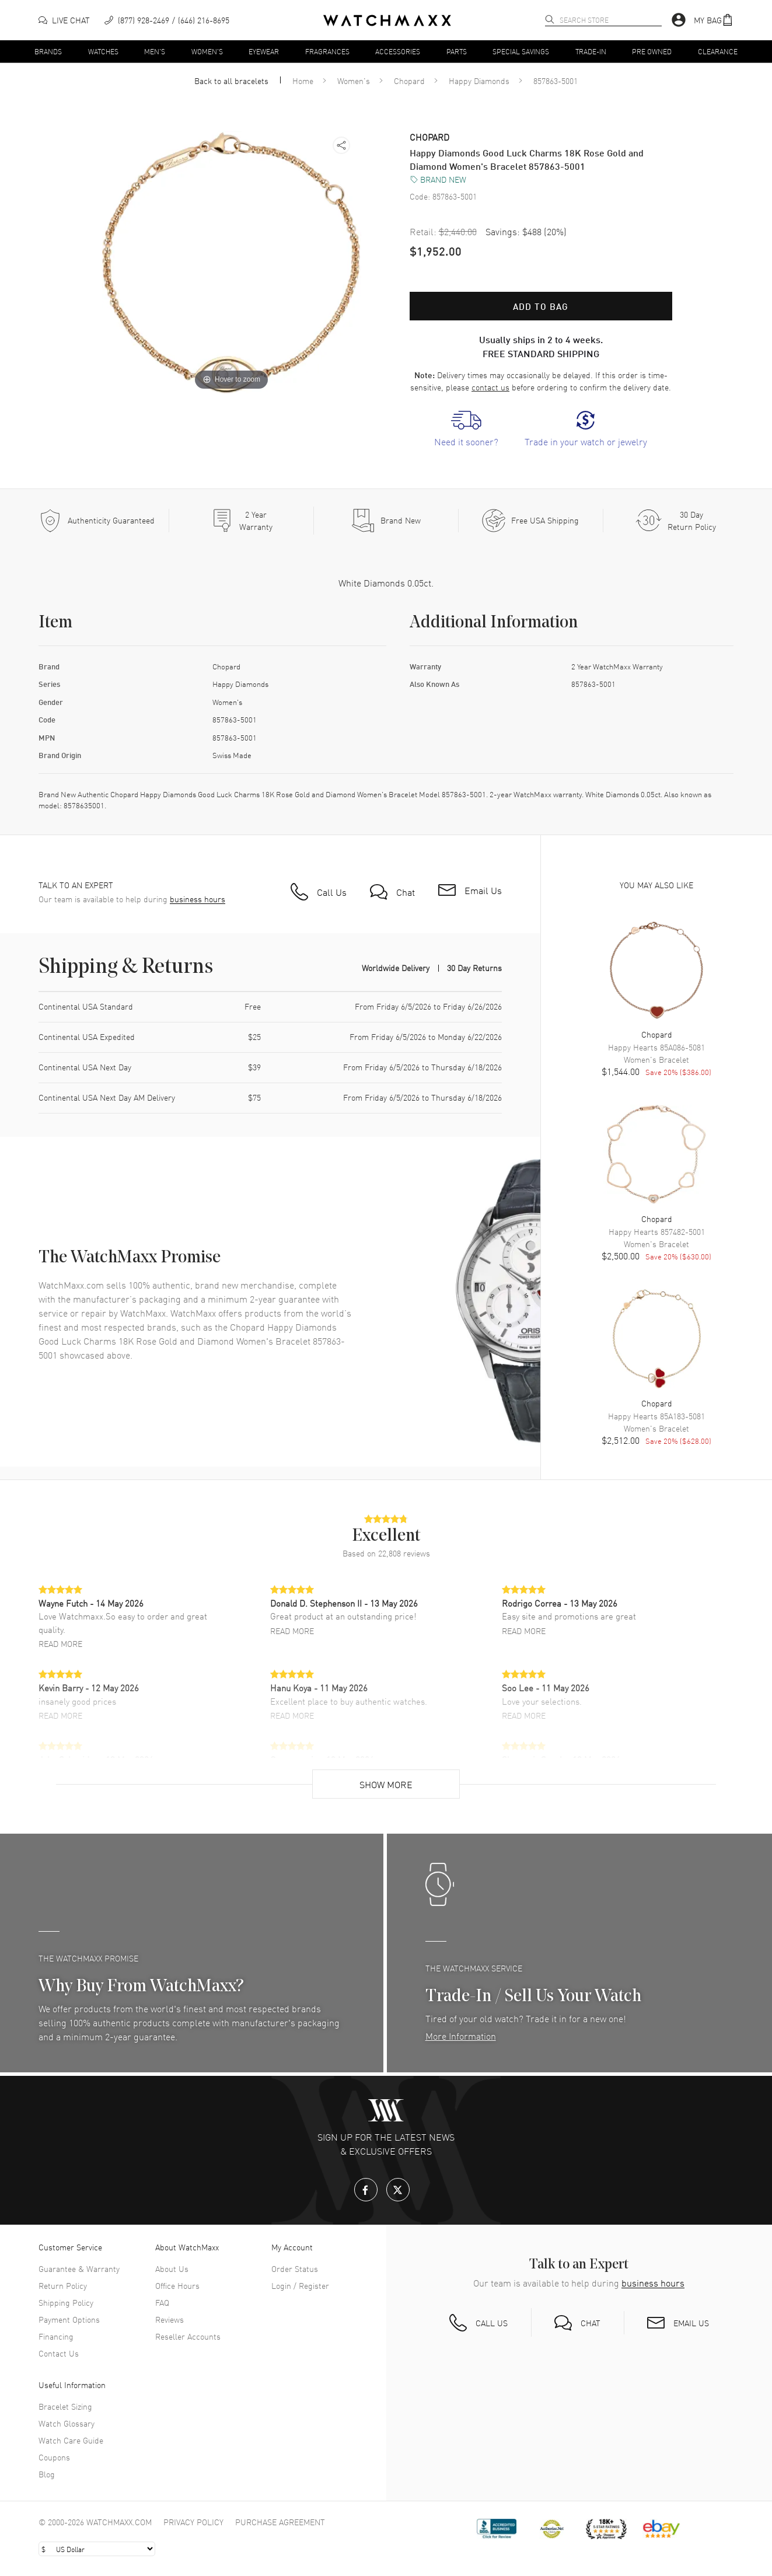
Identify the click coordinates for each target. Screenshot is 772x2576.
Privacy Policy (193, 2521)
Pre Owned (652, 51)
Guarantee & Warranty (79, 2268)
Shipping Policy (66, 2302)
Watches (103, 51)
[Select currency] (97, 2549)
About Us (171, 2268)
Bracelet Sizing (65, 2406)
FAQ (162, 2302)
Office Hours (177, 2285)
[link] (466, 429)
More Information (460, 2036)
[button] (713, 20)
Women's (207, 51)
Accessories (397, 51)
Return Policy (63, 2285)
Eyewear (264, 51)
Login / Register (300, 2285)
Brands (48, 51)
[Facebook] (366, 2189)
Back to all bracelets (231, 80)
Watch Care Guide (71, 2440)
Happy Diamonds (479, 80)
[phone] (166, 20)
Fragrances (327, 51)
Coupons (54, 2457)
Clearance (718, 51)
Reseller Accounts (188, 2336)
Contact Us (59, 2353)
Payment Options (69, 2319)
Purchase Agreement (280, 2521)
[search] (549, 19)
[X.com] (398, 2189)
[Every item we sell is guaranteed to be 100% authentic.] (97, 520)
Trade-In (590, 51)
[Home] (387, 20)
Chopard (409, 80)
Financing (56, 2336)
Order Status (294, 2268)
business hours (197, 899)
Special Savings (520, 51)
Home (302, 80)
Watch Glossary (67, 2423)
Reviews (169, 2319)
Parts (456, 51)
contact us (490, 387)
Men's (154, 51)
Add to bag (541, 306)
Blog (47, 2473)
